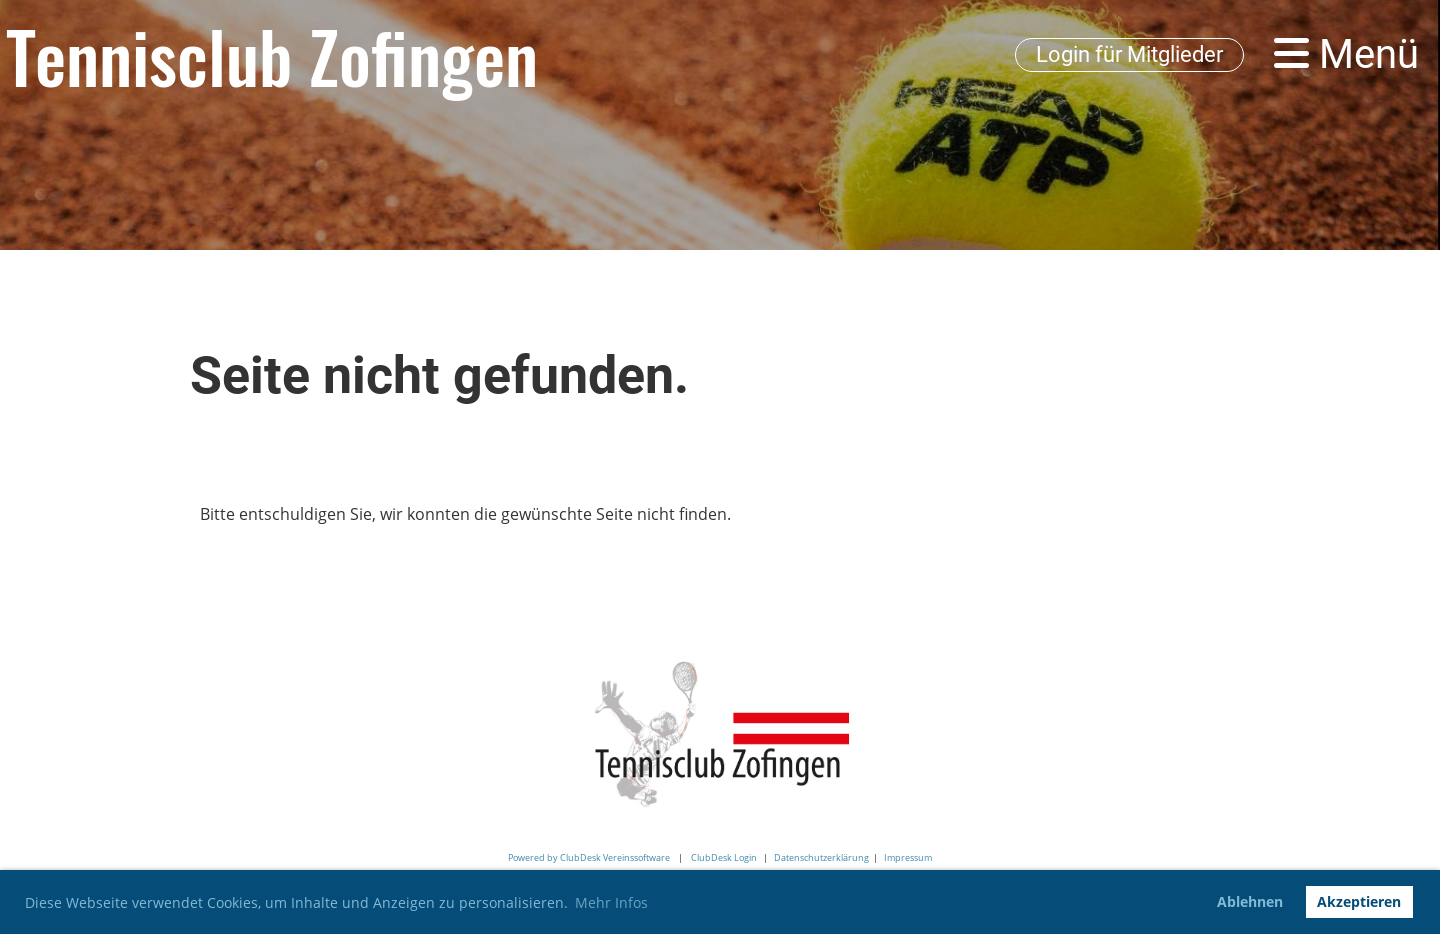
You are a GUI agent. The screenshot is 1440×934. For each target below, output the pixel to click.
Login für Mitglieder (1129, 54)
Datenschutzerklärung (821, 857)
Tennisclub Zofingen (272, 55)
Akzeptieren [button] (1359, 901)
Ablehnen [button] (1250, 901)
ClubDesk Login (724, 857)
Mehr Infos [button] (611, 902)
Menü (1346, 54)
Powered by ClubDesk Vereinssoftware (589, 857)
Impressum (908, 857)
